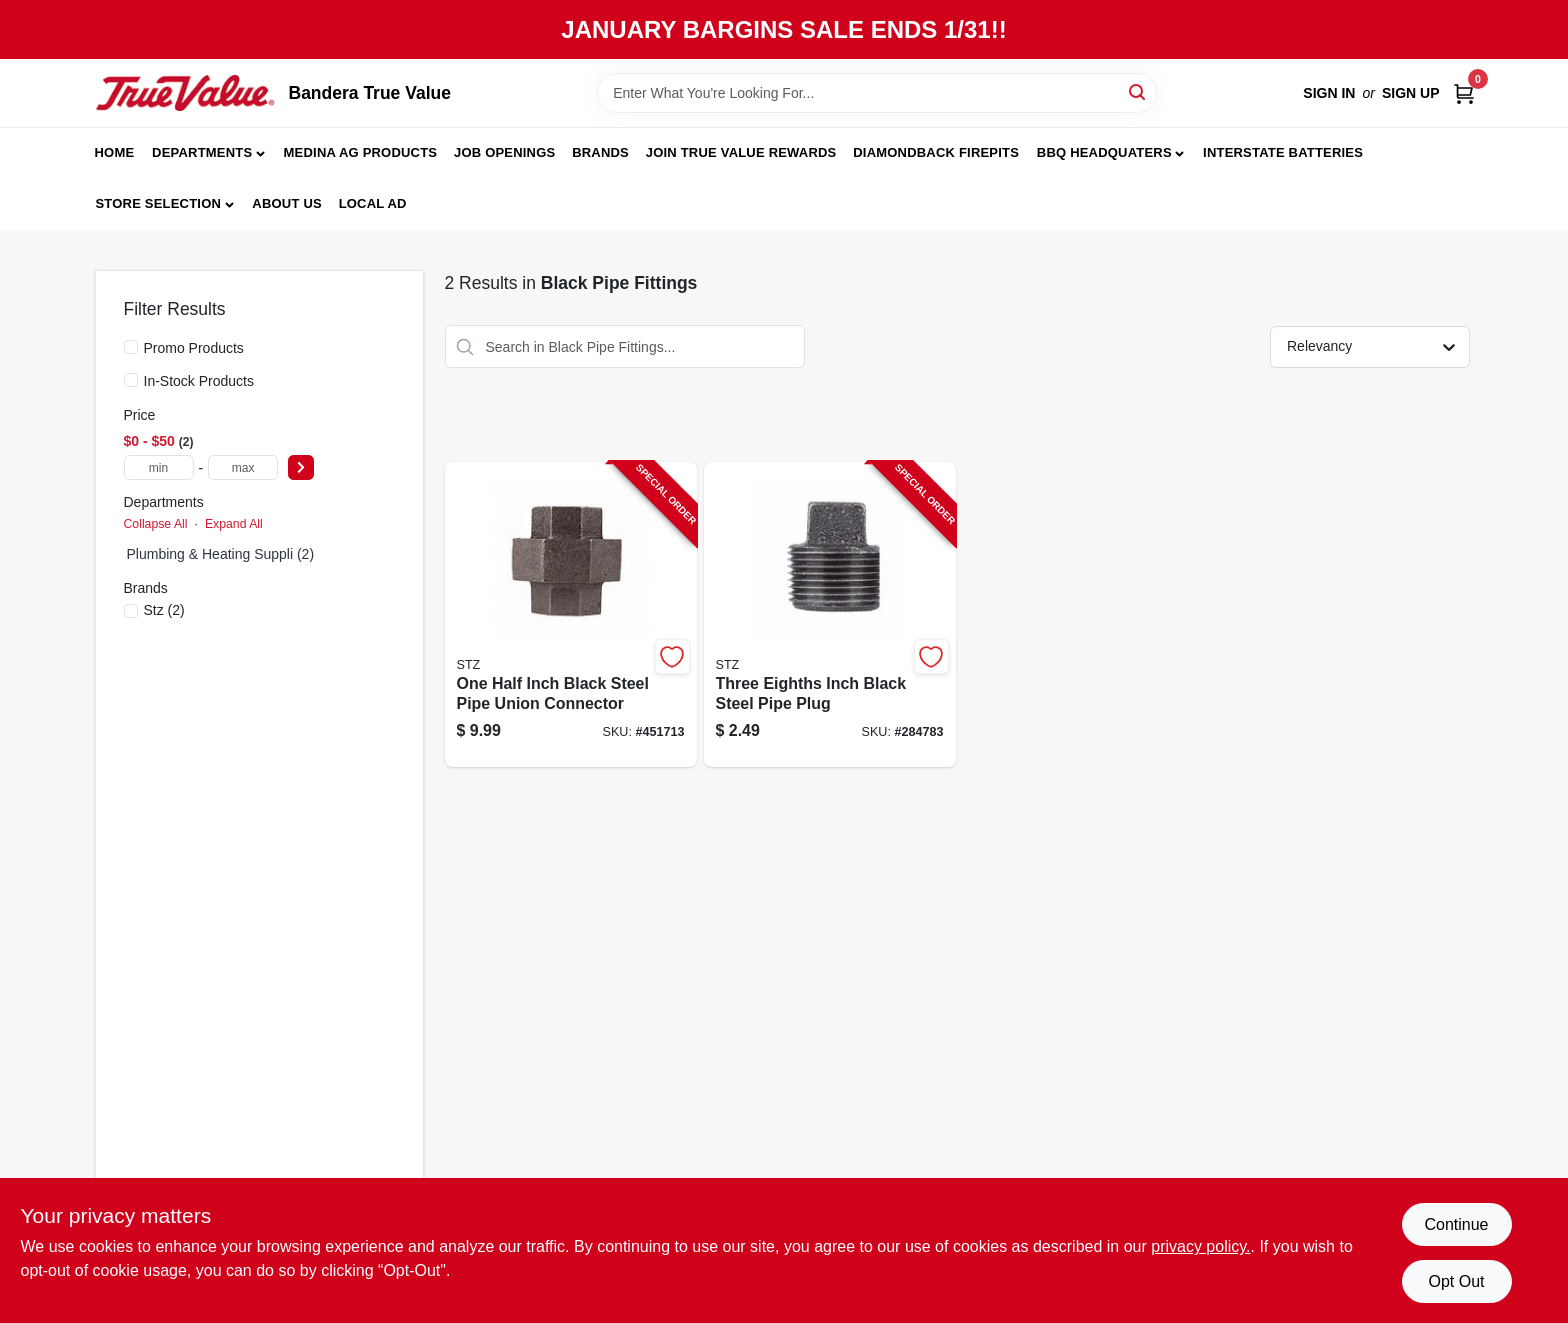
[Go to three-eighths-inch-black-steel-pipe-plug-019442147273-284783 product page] (830, 614)
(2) (164, 610)
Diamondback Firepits (936, 152)
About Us (287, 203)
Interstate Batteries (1283, 152)
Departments (202, 152)
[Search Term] (877, 93)
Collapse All (156, 524)
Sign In (1329, 93)
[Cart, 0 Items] (1464, 93)
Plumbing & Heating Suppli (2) (221, 554)
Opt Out (1456, 1281)
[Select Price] (301, 467)
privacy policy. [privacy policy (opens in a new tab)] (1200, 1246)
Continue (1456, 1224)
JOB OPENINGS (504, 152)
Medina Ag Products (361, 152)
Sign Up (1411, 93)
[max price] (243, 467)
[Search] (1138, 91)
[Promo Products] (131, 347)
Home (115, 152)
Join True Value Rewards (741, 152)
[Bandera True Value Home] (185, 93)
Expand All (234, 524)
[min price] (159, 467)
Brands (600, 152)
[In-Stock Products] (131, 380)
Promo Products (194, 348)
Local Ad (373, 203)
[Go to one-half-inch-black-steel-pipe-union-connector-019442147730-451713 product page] (571, 614)
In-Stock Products (199, 381)
